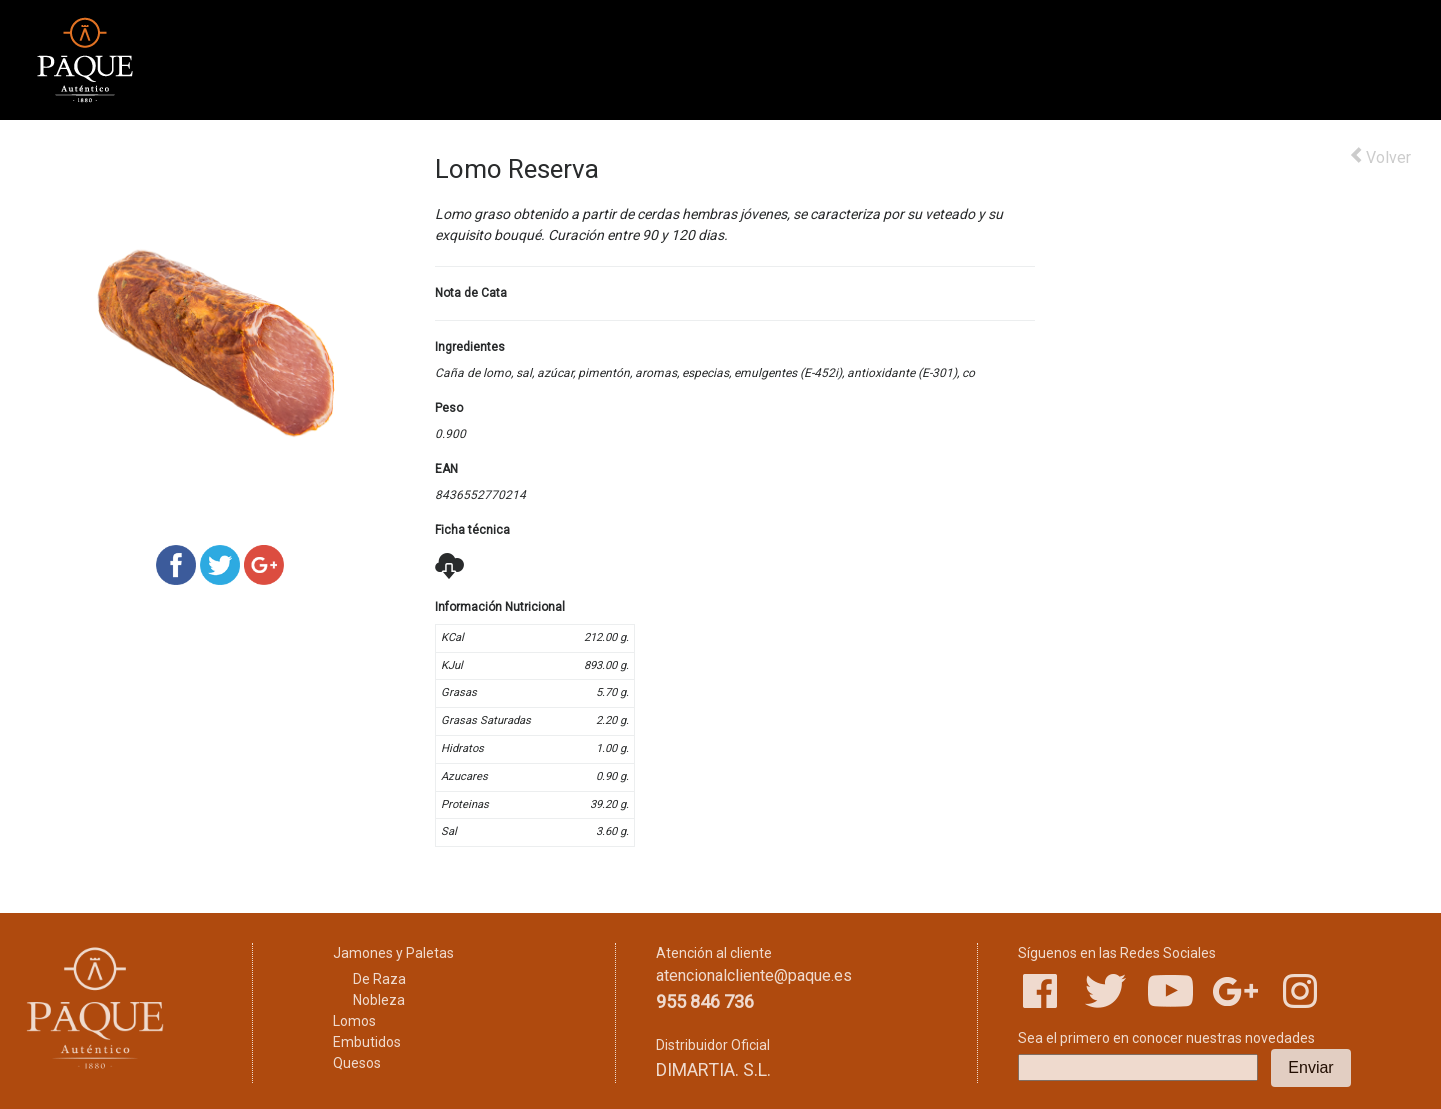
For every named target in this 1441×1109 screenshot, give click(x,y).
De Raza (379, 979)
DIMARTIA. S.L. (713, 1069)
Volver (1379, 156)
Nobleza (379, 1000)
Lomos (354, 1021)
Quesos (357, 1063)
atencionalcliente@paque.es (754, 975)
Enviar (1310, 1067)
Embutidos (367, 1042)
